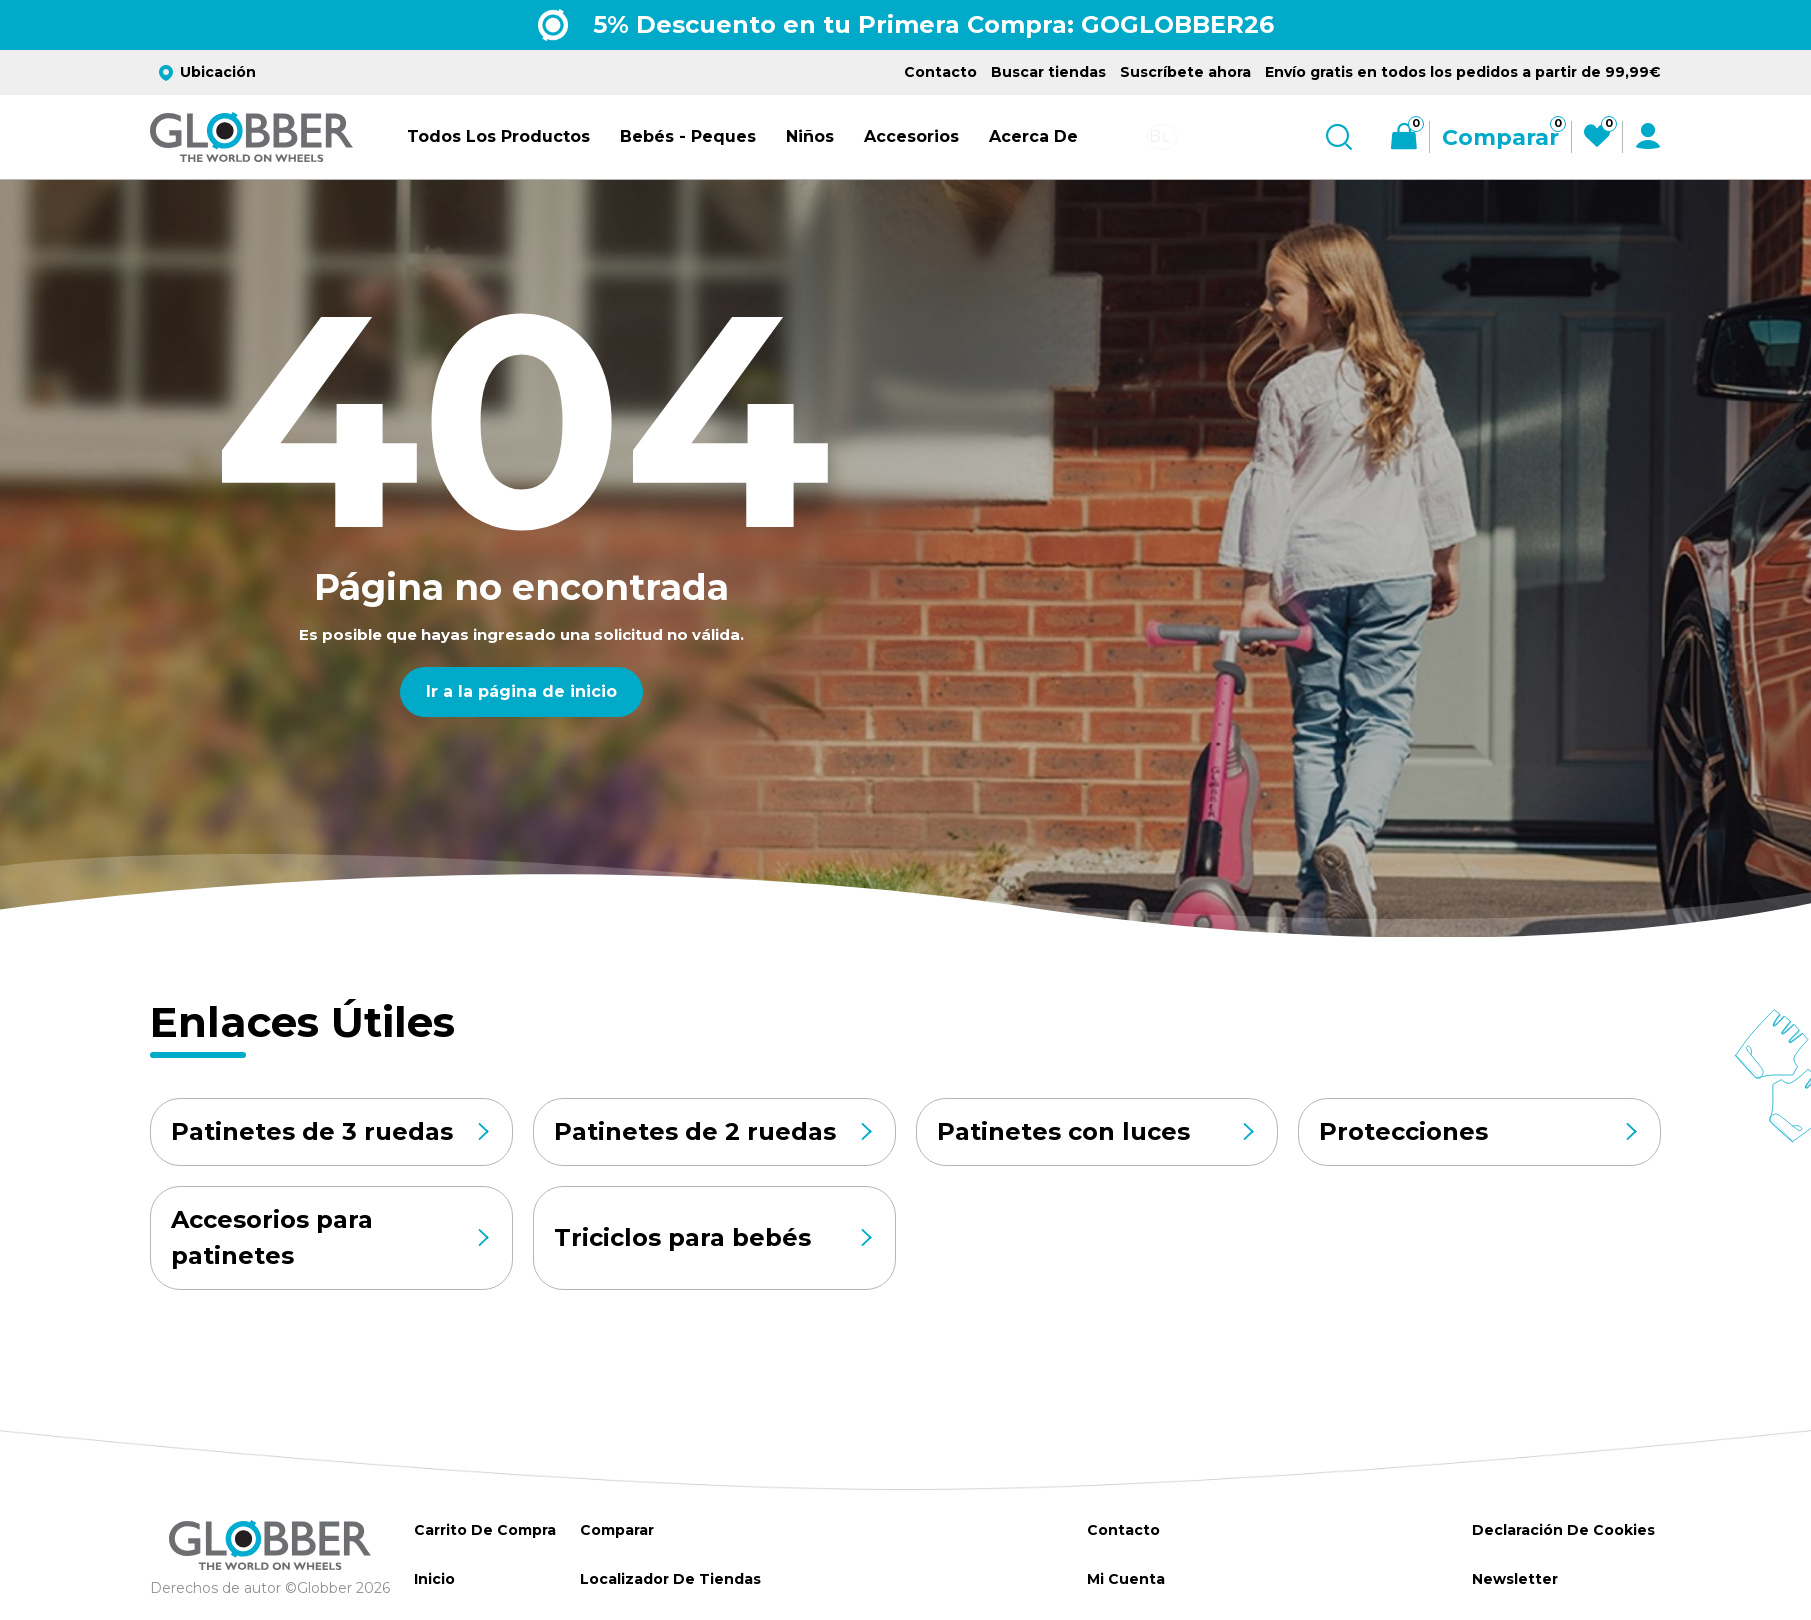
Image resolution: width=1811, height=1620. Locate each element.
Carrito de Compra (484, 1530)
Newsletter (1513, 1579)
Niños (810, 136)
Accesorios (911, 136)
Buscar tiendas (1048, 72)
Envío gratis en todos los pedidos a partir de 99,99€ (1463, 72)
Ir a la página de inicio (521, 691)
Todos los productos (498, 136)
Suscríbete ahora (1185, 72)
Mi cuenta (1123, 1579)
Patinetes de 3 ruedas (331, 1131)
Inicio (434, 1579)
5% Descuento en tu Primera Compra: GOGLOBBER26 (933, 24)
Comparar (614, 1530)
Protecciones (1479, 1131)
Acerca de (1033, 136)
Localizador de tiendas (668, 1579)
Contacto (940, 72)
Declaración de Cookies (1561, 1530)
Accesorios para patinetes (331, 1237)
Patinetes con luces (1097, 1131)
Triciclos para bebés (714, 1237)
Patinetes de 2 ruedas (714, 1131)
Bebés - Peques (688, 136)
